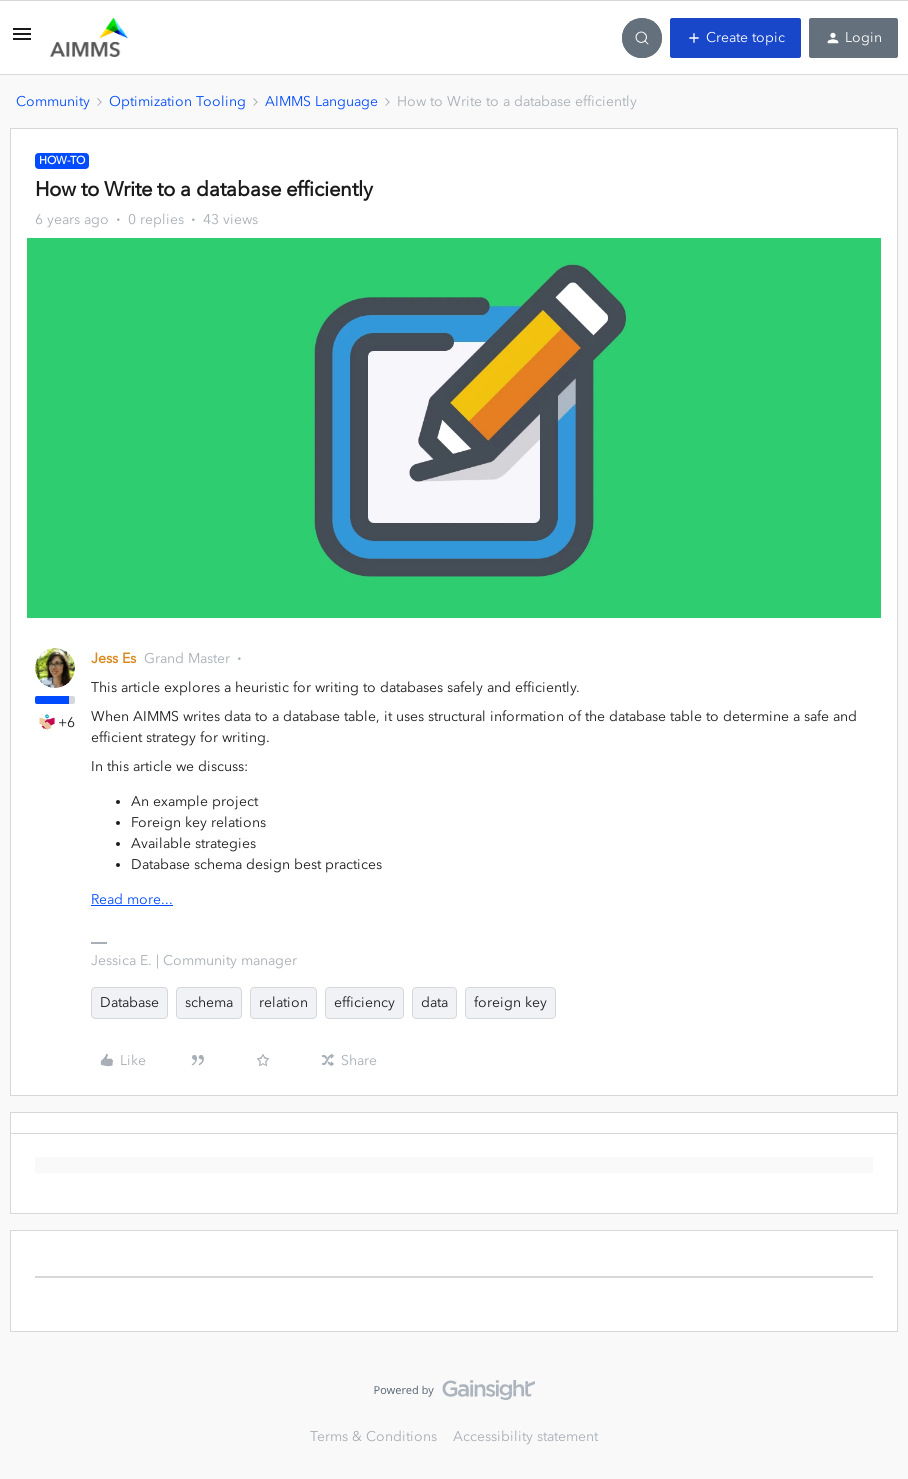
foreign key (510, 1002)
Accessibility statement (525, 1436)
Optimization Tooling (177, 101)
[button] (22, 41)
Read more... (132, 899)
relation (283, 1002)
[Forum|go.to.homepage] (89, 38)
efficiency (364, 1002)
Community (53, 101)
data (434, 1002)
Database (129, 1002)
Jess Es (113, 658)
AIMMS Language (321, 101)
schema (209, 1002)
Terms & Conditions (373, 1436)
